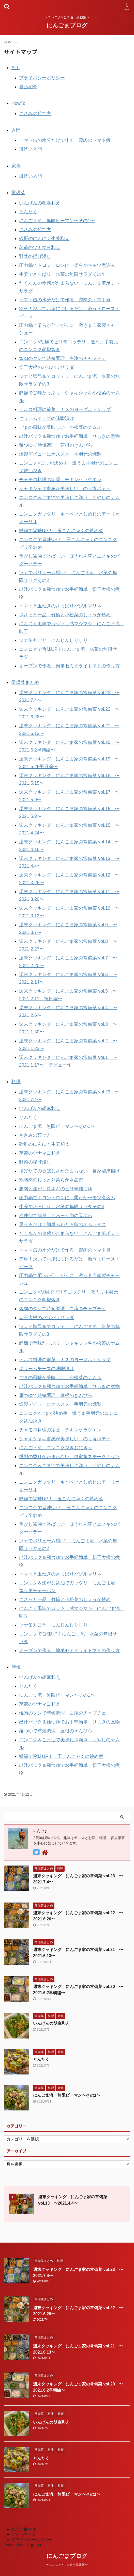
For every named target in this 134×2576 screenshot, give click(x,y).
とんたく (28, 211)
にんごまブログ (67, 25)
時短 (16, 1667)
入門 (16, 130)
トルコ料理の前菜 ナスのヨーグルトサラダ (65, 409)
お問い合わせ (23, 2529)
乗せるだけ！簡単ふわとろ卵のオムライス (62, 1224)
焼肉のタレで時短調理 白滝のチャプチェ (62, 358)
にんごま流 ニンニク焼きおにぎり (55, 1447)
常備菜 (18, 192)
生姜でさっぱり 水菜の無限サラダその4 (61, 274)
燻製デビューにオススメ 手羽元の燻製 (60, 454)
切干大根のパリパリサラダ (46, 367)
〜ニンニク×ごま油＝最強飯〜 (67, 2565)
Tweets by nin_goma (22, 2545)
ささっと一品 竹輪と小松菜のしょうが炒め (65, 614)
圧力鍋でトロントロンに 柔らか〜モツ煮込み (67, 265)
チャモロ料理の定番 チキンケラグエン (60, 479)
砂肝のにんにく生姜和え (44, 238)
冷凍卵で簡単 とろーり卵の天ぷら (55, 1215)
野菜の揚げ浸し (35, 256)
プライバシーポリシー (42, 77)
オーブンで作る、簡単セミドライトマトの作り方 (69, 665)
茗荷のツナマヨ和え (39, 247)
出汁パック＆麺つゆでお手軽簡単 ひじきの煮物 (69, 436)
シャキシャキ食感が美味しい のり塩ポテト (65, 488)
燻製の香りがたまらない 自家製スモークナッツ (69, 1456)
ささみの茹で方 (35, 113)
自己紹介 (28, 86)
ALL (15, 67)
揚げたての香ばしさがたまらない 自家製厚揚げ (69, 1170)
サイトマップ (23, 2534)
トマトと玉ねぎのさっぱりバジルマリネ (60, 605)
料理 (16, 1081)
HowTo (18, 103)
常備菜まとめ (25, 682)
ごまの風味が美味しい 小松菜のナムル (60, 427)
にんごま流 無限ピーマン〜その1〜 (57, 220)
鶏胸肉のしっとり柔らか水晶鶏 (51, 1179)
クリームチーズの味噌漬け (46, 418)
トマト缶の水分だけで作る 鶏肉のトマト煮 (65, 140)
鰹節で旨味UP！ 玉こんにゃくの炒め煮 (61, 530)
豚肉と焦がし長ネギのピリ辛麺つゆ (55, 1188)
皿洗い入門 (30, 149)
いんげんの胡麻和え (39, 202)
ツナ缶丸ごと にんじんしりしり (53, 640)
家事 (16, 165)
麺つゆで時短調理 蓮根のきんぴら (55, 445)
